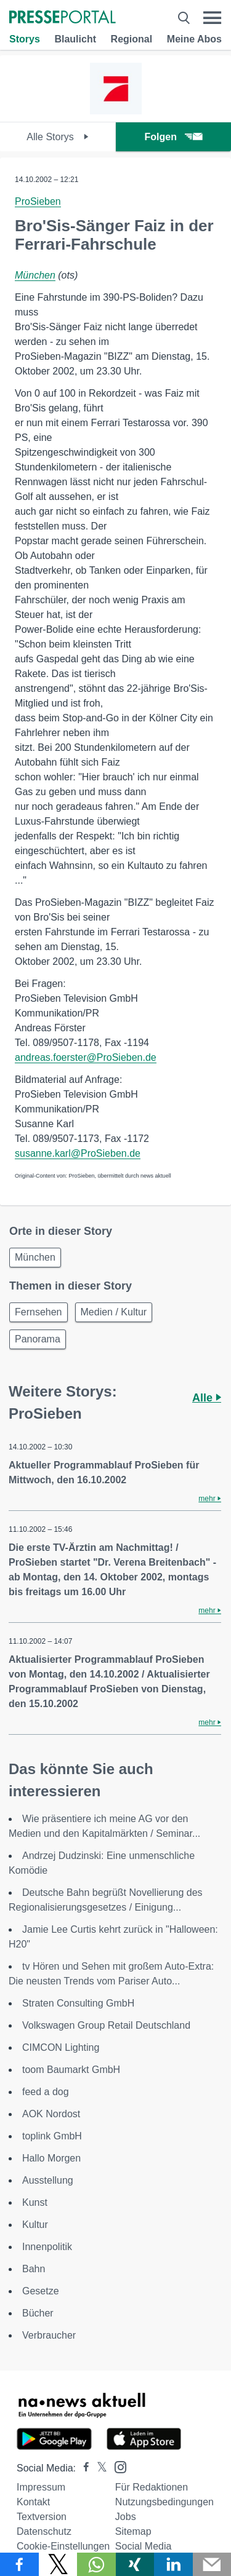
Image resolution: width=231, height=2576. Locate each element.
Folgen (173, 137)
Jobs (125, 2516)
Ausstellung (47, 2180)
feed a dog (45, 2092)
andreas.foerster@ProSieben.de (85, 1057)
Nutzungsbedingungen (164, 2502)
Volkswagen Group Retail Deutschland (106, 2025)
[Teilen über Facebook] (19, 2564)
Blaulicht (75, 39)
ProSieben (38, 201)
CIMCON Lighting (60, 2047)
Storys (24, 39)
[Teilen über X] (58, 2564)
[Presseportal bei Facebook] (82, 2468)
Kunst (34, 2202)
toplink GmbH (52, 2136)
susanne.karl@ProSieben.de (77, 1153)
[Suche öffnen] (183, 18)
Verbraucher (49, 2335)
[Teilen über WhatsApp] (96, 2564)
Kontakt (33, 2502)
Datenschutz (44, 2531)
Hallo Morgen (51, 2158)
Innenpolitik (47, 2246)
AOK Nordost (51, 2114)
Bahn (33, 2269)
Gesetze (40, 2291)
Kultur (35, 2224)
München (35, 275)
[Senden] (212, 2564)
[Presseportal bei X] (98, 2468)
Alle (206, 1398)
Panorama (37, 1339)
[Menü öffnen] (212, 18)
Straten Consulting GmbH (78, 2003)
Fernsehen (38, 1312)
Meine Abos (194, 39)
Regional (132, 39)
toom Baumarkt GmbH (71, 2069)
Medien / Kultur (114, 1312)
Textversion (42, 2516)
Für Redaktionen (151, 2487)
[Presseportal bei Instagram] (116, 2466)
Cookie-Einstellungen (63, 2546)
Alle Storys (57, 137)
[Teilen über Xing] (135, 2564)
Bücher (38, 2313)
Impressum (41, 2487)
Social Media (143, 2546)
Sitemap (133, 2531)
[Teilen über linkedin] (173, 2564)
